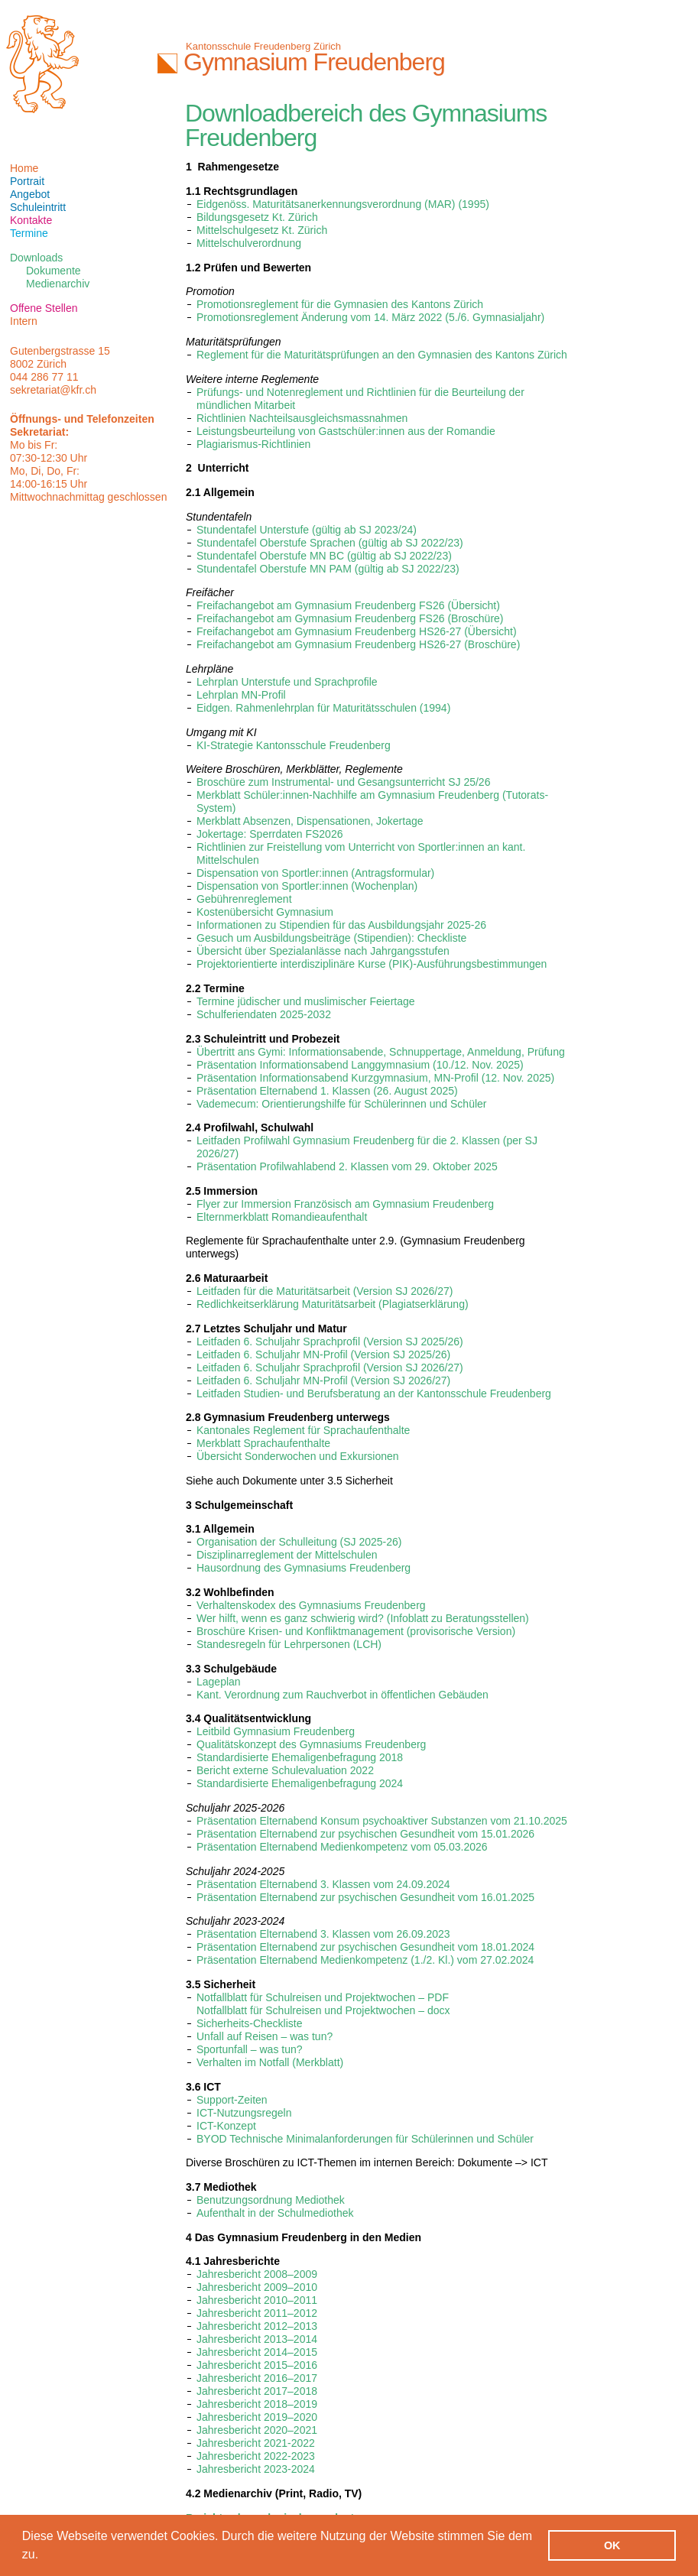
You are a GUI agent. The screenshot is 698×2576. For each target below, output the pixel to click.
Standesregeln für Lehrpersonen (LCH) (288, 1644)
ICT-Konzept (226, 2126)
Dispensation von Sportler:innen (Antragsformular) (315, 873)
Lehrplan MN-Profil (241, 695)
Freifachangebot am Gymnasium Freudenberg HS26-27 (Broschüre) (358, 644)
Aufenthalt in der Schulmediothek (274, 2213)
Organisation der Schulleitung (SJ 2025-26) (299, 1542)
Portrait (27, 181)
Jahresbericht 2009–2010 (256, 2287)
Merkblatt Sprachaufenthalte (263, 1443)
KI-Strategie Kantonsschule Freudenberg (293, 745)
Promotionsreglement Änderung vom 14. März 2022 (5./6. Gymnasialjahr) (370, 317)
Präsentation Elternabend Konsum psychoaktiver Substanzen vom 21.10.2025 (381, 1821)
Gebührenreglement (244, 899)
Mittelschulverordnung (248, 243)
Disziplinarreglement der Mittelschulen (287, 1555)
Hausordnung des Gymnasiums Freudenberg (303, 1568)
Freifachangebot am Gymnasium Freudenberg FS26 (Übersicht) (348, 605)
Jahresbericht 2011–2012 (256, 2313)
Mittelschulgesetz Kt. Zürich (261, 230)
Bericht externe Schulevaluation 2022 (285, 1770)
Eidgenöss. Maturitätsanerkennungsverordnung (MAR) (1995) (342, 204)
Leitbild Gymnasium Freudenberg (275, 1731)
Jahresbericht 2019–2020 (256, 2417)
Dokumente (53, 270)
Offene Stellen (43, 308)
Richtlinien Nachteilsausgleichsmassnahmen (301, 418)
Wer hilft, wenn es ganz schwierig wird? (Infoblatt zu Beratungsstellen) (362, 1618)
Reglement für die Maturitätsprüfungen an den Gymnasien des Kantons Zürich (381, 355)
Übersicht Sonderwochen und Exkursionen (297, 1456)
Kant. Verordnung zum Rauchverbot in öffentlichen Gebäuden (342, 1695)
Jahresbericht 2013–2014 (256, 2339)
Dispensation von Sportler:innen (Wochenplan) (306, 886)
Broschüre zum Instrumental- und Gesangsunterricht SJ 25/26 (343, 782)
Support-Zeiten (232, 2100)
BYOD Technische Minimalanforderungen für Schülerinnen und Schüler (365, 2139)
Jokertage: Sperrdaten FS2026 (269, 834)
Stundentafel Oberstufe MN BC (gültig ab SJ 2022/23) (324, 556)
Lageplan (218, 1682)
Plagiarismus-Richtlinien (253, 444)
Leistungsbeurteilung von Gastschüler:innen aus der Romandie (345, 431)
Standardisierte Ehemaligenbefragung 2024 (299, 1783)
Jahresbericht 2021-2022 (255, 2443)
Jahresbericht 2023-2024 (255, 2469)
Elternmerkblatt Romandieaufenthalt (281, 1217)
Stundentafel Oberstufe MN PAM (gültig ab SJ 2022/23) (327, 569)
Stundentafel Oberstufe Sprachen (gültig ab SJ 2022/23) (329, 543)
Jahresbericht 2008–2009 (256, 2274)
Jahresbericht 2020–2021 (256, 2430)
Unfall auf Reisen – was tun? (264, 2036)
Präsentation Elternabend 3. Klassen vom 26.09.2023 (323, 1934)
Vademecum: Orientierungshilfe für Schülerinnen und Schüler (341, 1104)
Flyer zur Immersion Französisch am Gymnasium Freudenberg (345, 1204)
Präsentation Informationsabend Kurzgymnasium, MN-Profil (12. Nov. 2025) (375, 1078)
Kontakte (31, 220)
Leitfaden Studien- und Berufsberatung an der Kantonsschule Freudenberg (373, 1393)
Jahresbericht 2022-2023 (255, 2456)
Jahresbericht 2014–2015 (256, 2352)
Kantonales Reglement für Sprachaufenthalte (303, 1430)
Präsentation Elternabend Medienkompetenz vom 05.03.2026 (342, 1847)
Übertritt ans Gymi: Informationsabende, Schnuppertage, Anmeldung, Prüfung (380, 1052)
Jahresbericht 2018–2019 (256, 2404)
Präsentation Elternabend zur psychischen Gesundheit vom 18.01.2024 (365, 1947)
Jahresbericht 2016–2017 (256, 2378)
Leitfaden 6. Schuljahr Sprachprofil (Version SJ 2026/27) (329, 1367)
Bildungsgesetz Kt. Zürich (257, 217)
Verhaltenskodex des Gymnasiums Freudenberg (311, 1605)
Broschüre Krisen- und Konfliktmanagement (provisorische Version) (355, 1631)
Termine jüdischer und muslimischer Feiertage (305, 1001)
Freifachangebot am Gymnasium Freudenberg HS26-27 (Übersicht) (356, 631)
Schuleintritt (38, 207)
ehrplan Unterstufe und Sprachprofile (290, 682)
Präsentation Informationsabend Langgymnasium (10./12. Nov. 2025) (360, 1065)
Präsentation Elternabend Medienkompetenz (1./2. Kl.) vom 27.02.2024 (365, 1960)
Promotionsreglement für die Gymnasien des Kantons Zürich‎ (339, 304)
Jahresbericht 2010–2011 (256, 2300)
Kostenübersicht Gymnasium (264, 912)
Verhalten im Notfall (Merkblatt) (269, 2062)
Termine (29, 233)
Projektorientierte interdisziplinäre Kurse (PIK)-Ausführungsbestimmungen (371, 964)
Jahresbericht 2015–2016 (256, 2365)
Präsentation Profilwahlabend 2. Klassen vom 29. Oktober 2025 (347, 1166)
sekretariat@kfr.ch (53, 390)
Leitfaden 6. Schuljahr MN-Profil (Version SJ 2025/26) (323, 1354)
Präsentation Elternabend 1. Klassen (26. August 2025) (327, 1091)
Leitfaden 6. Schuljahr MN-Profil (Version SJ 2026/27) (323, 1380)
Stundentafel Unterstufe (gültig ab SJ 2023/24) (306, 530)
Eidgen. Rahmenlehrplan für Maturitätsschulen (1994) (323, 708)
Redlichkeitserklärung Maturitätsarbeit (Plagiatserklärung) (332, 1304)
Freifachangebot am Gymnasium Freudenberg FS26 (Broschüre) (350, 618)
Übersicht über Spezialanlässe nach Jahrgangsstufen (323, 951)
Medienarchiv (57, 283)
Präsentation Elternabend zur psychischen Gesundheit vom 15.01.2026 (365, 1834)
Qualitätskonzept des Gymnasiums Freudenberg (311, 1744)
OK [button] (612, 2545)
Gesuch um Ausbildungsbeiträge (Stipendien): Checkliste (331, 938)
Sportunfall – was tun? (249, 2049)
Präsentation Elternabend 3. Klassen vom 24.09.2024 (323, 1884)
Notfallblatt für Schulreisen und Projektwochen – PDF (322, 1997)
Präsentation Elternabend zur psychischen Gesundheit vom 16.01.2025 (365, 1897)
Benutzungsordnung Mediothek (270, 2200)
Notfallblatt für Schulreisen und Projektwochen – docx (323, 2010)
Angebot (30, 194)
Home (24, 168)
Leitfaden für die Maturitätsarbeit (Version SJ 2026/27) (324, 1291)
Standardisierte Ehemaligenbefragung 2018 (299, 1757)
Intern (23, 321)
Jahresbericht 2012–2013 (256, 2326)
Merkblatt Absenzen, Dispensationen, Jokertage (310, 821)
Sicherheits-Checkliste (249, 2023)
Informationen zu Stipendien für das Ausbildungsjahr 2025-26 (341, 925)
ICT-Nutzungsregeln (244, 2113)
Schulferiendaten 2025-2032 (263, 1014)
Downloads (36, 257)
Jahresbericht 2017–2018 (256, 2391)
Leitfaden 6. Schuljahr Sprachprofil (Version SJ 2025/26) (329, 1341)
